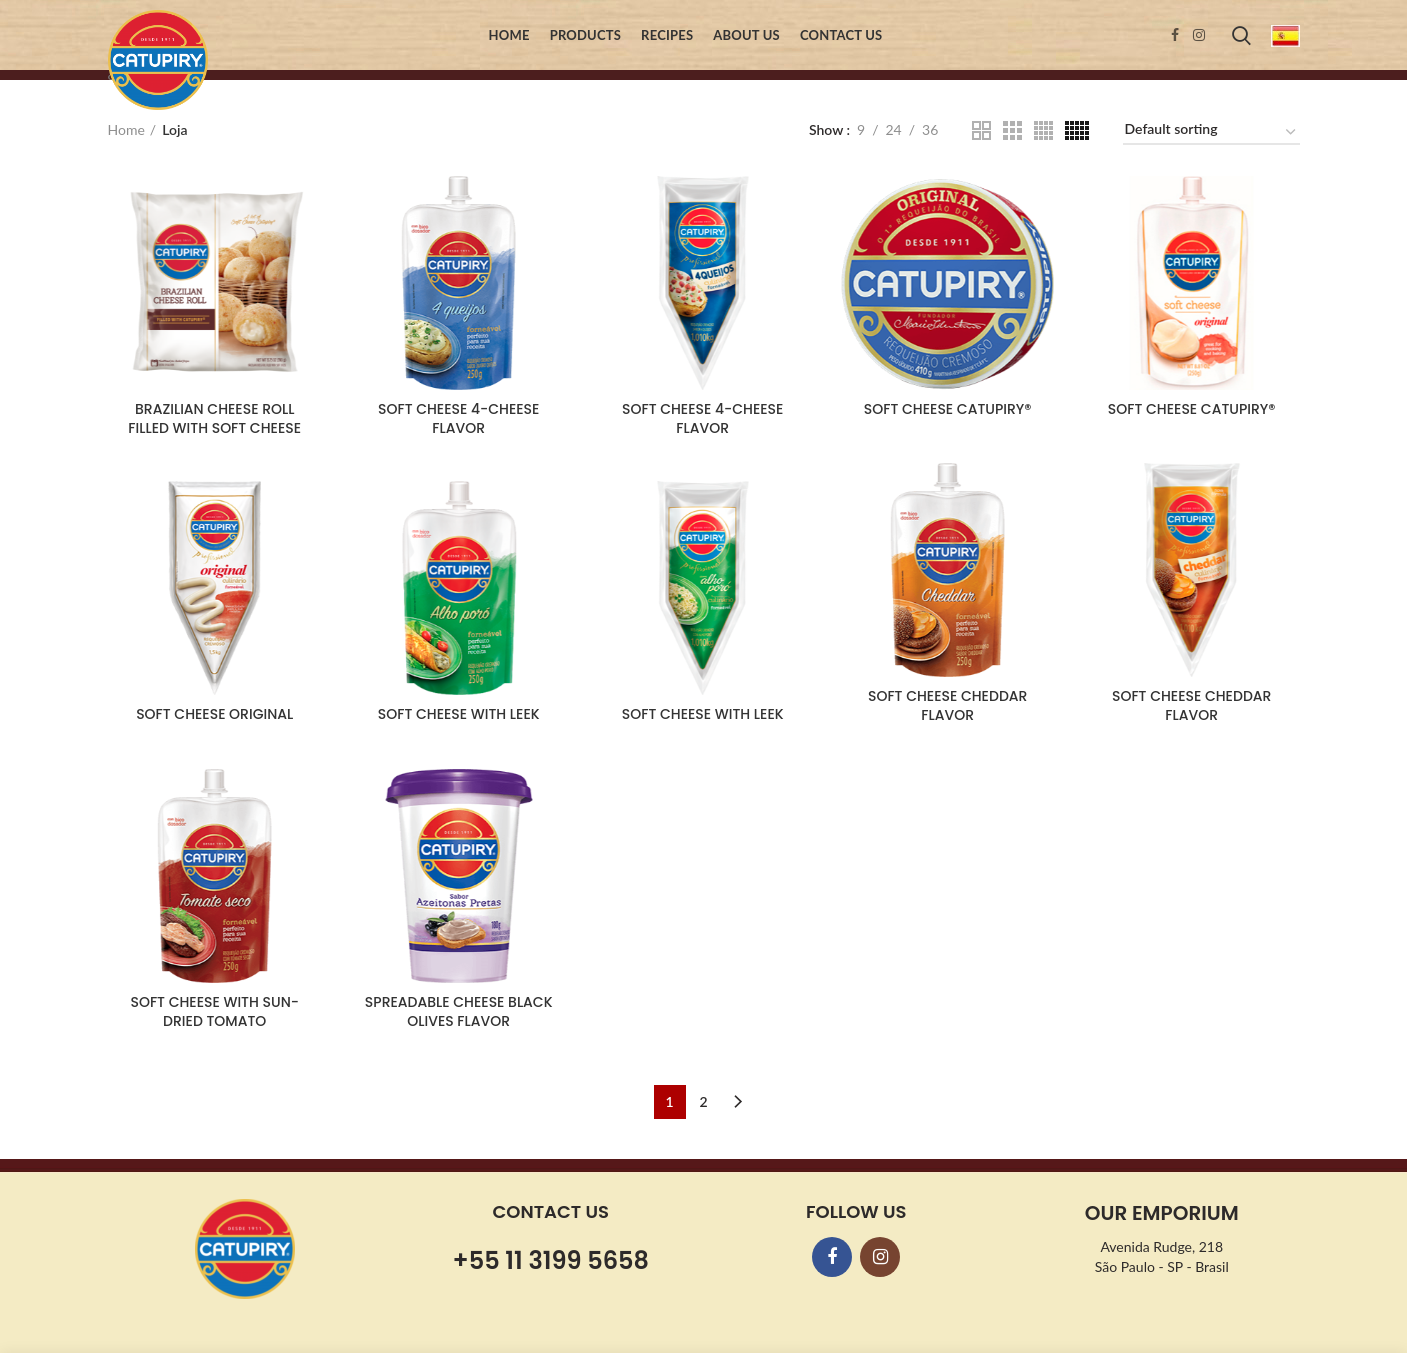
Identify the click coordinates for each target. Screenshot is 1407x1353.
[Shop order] (1211, 132)
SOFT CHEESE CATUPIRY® (948, 409)
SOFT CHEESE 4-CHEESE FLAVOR (458, 418)
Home (126, 129)
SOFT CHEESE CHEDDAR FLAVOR (947, 705)
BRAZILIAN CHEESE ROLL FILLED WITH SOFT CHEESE (214, 418)
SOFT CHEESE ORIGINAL (214, 714)
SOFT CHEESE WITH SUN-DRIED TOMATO (214, 1011)
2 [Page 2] (703, 1101)
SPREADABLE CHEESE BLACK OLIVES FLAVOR (459, 1011)
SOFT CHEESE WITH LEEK (459, 714)
